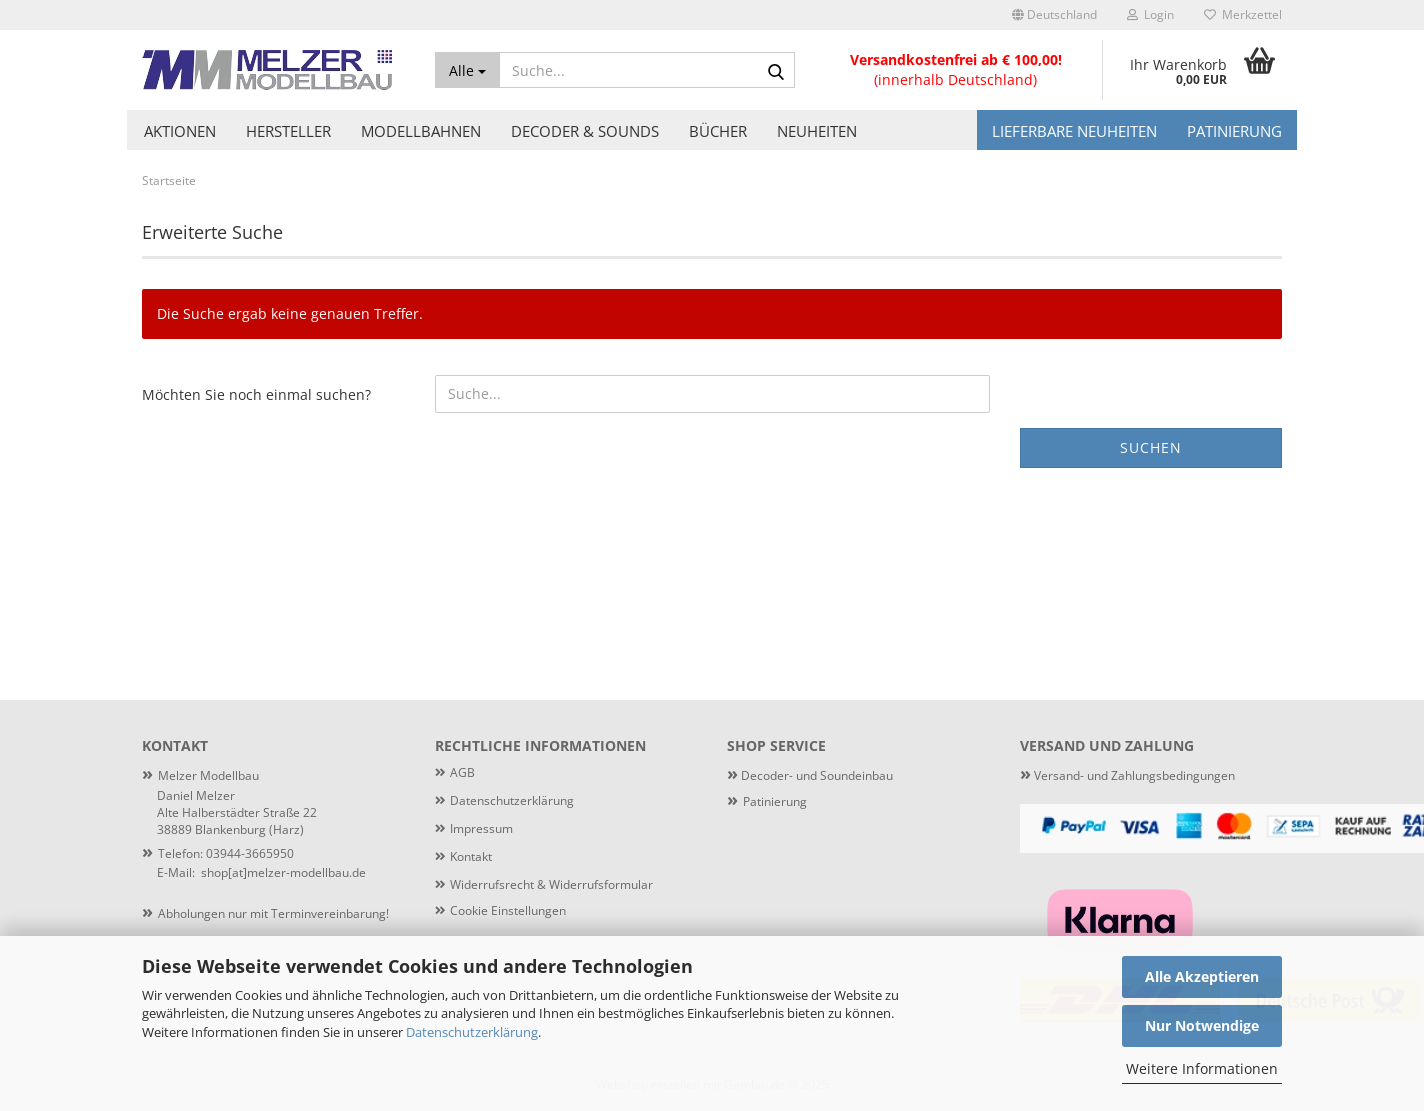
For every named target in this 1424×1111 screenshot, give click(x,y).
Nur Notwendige (1202, 1025)
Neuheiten (817, 131)
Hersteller (288, 131)
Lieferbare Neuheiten (1074, 131)
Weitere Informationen (1202, 1068)
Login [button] (1150, 14)
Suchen (1151, 447)
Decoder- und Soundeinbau (815, 775)
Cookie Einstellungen (508, 910)
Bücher (718, 131)
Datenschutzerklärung (472, 1032)
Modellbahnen (421, 131)
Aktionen (180, 131)
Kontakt (471, 856)
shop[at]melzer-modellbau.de (283, 872)
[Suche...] (467, 70)
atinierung (778, 801)
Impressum (481, 828)
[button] (1054, 15)
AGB (462, 772)
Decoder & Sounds (585, 131)
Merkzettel (1243, 14)
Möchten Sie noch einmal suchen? (256, 394)
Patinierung (1234, 131)
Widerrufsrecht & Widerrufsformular (551, 884)
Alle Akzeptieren (1202, 976)
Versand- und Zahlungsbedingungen (1127, 775)
